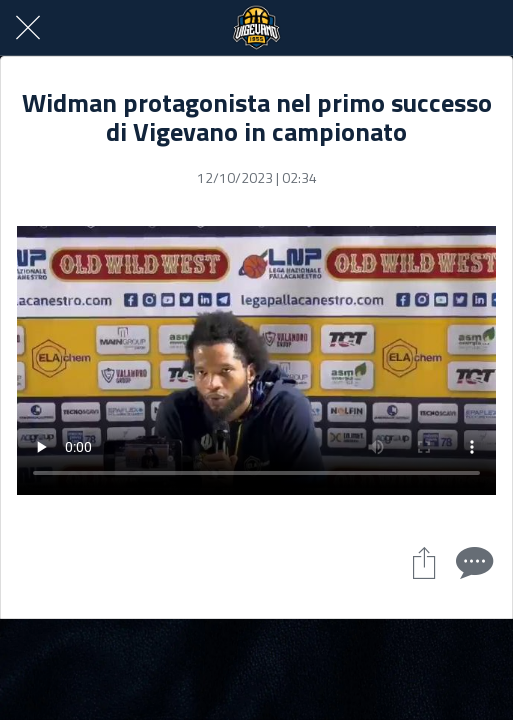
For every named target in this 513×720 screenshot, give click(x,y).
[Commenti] (472, 562)
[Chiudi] (28, 28)
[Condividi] (424, 562)
